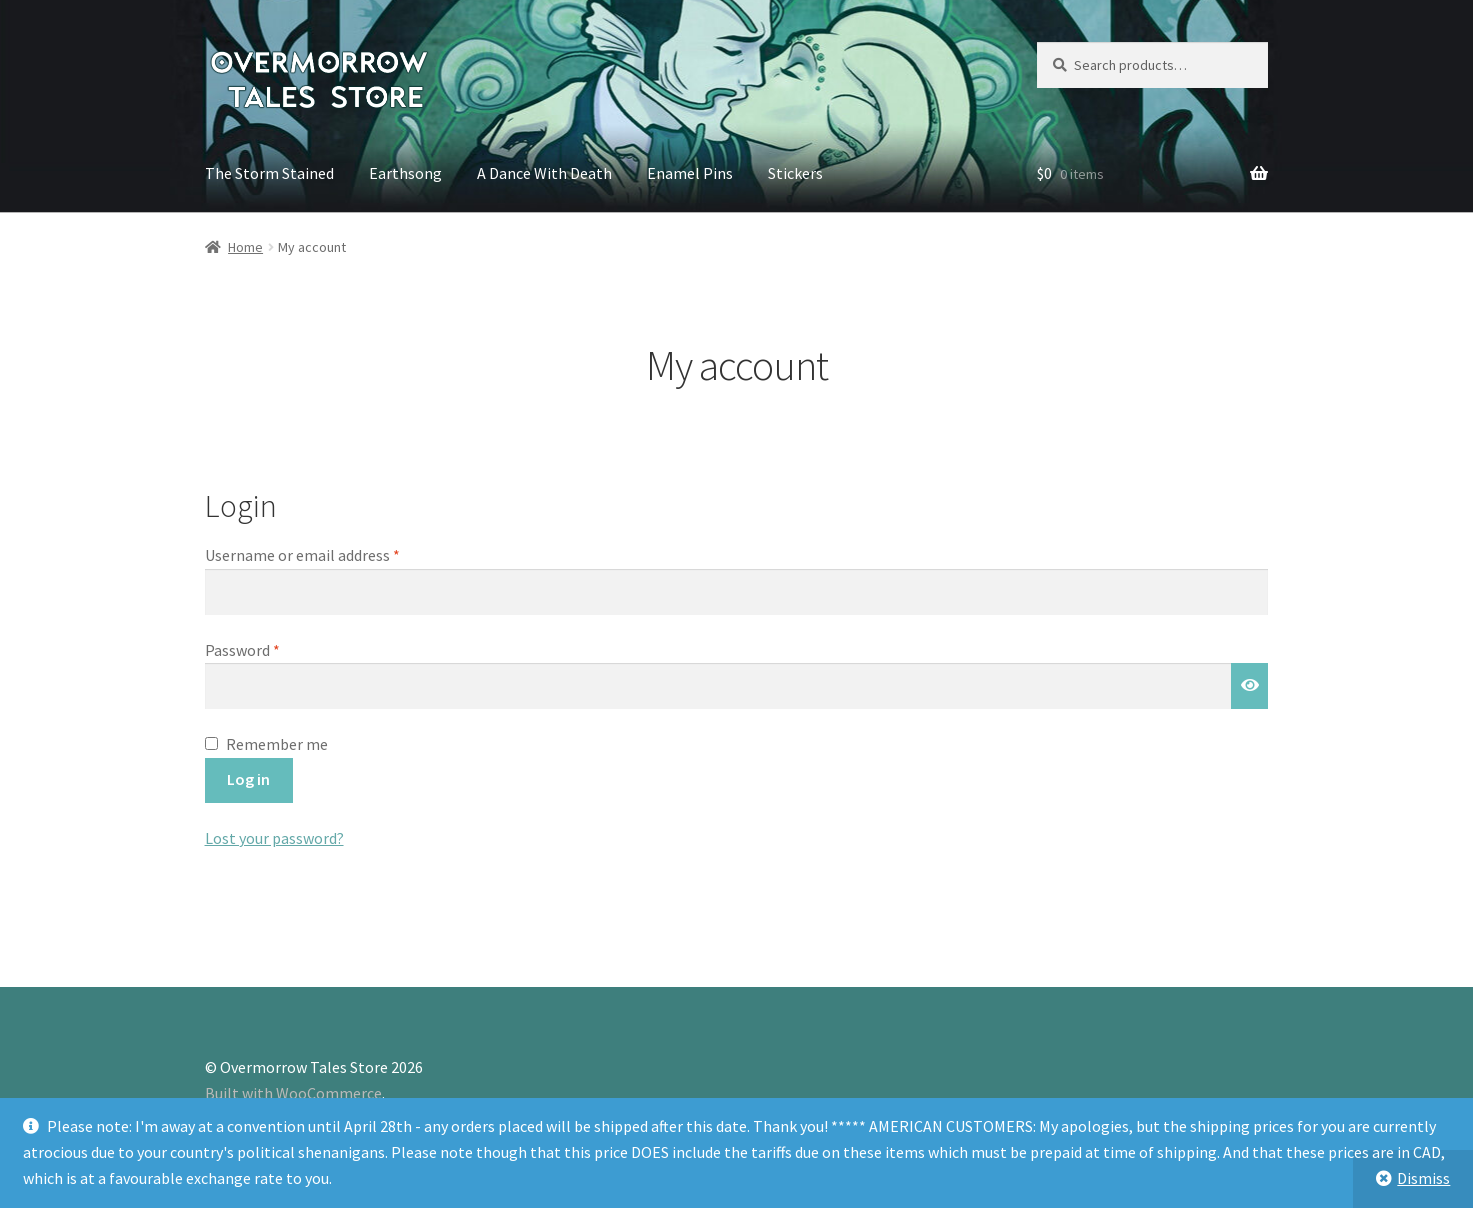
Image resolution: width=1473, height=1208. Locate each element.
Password (272, 649)
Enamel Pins (690, 173)
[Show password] (1250, 686)
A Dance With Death (544, 173)
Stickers (795, 173)
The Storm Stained (269, 173)
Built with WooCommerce (293, 1093)
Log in (248, 779)
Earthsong (405, 173)
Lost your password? (274, 838)
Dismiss (1423, 1178)
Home (245, 247)
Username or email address (332, 554)
